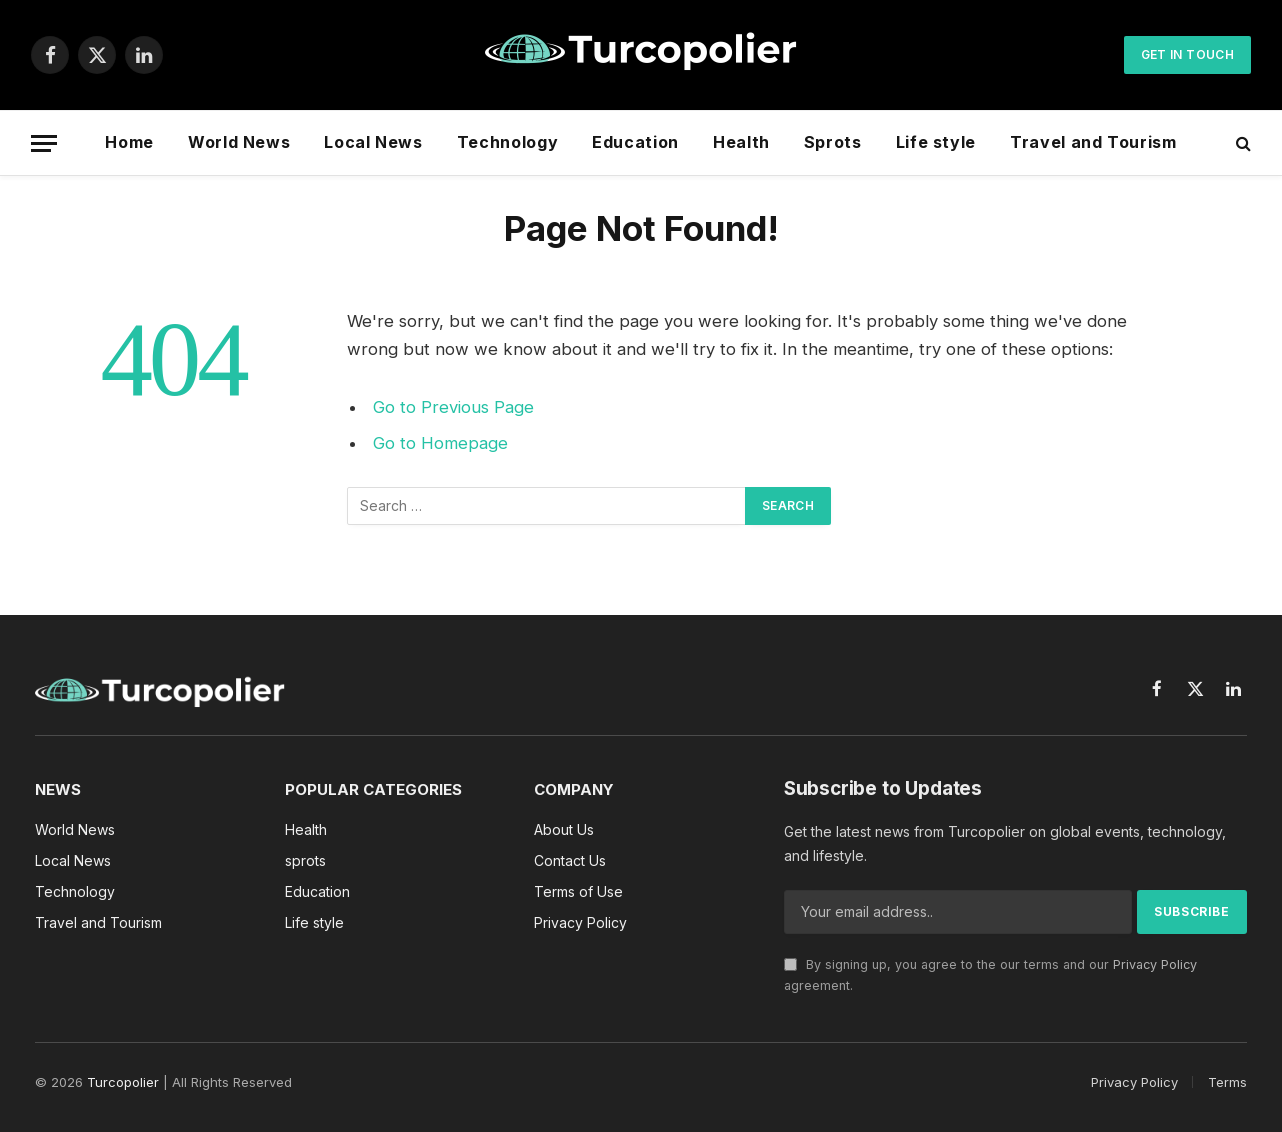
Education (635, 142)
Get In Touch (1187, 54)
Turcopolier (123, 1082)
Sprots (833, 142)
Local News (373, 142)
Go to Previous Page (453, 407)
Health (741, 142)
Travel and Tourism (1093, 142)
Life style (936, 142)
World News (239, 142)
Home (129, 142)
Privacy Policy (1155, 964)
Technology (507, 142)
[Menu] (44, 143)
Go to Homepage (440, 443)
